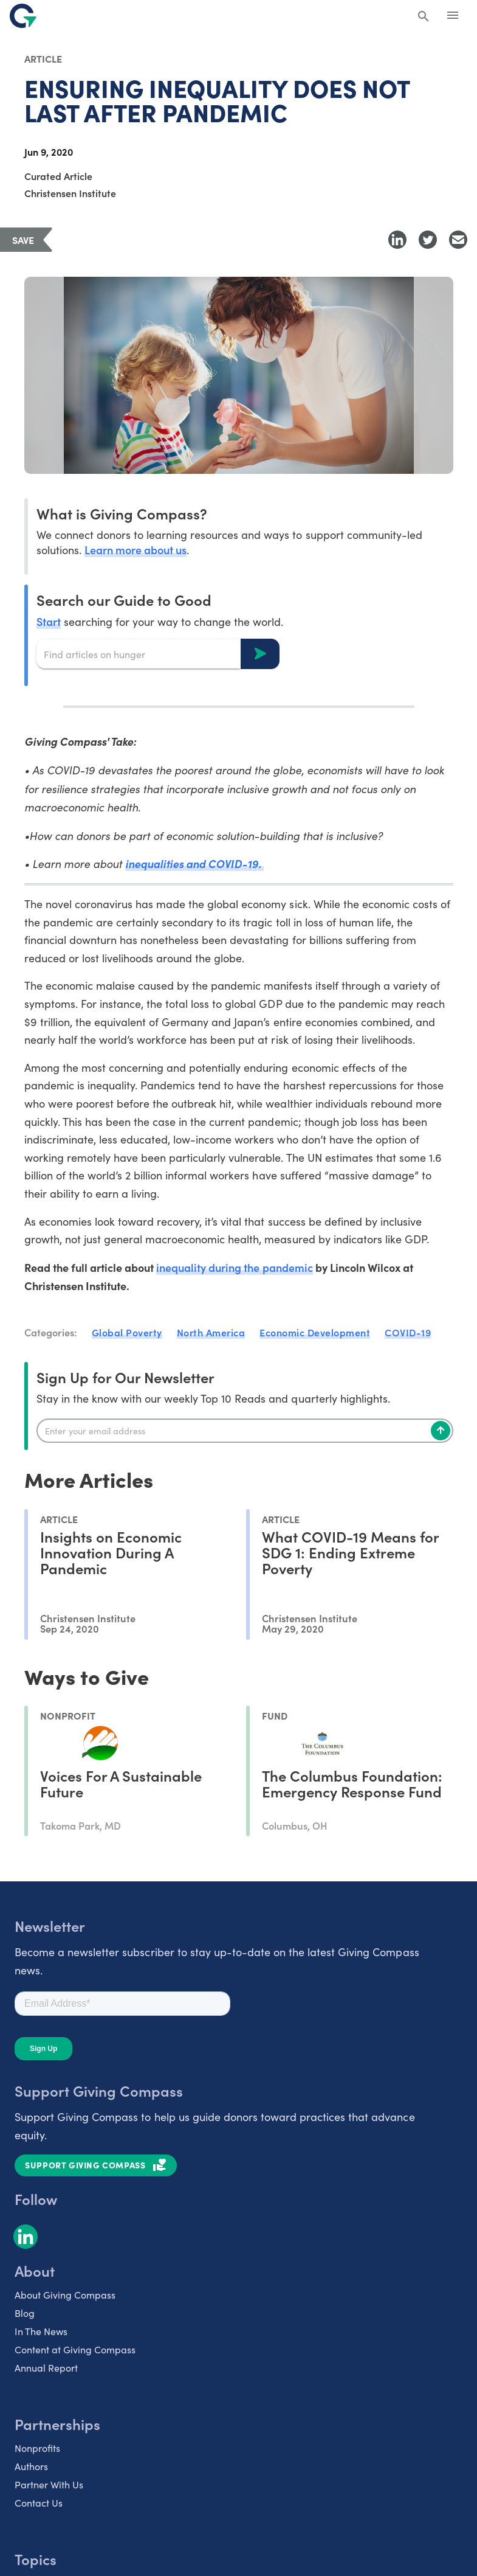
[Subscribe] (440, 1430)
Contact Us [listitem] (39, 2502)
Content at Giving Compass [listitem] (75, 2349)
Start (48, 621)
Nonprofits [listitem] (37, 2448)
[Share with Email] (458, 240)
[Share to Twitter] (428, 240)
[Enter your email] (244, 1430)
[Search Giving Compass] (423, 17)
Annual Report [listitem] (46, 2367)
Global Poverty (127, 1332)
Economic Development (314, 1332)
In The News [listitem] (41, 2331)
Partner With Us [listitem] (49, 2484)
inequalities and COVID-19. (194, 863)
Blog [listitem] (25, 2313)
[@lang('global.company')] (23, 16)
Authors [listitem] (31, 2466)
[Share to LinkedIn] (397, 240)
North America (211, 1332)
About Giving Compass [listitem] (65, 2294)
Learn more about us (135, 549)
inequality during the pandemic (234, 1267)
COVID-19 (408, 1332)
